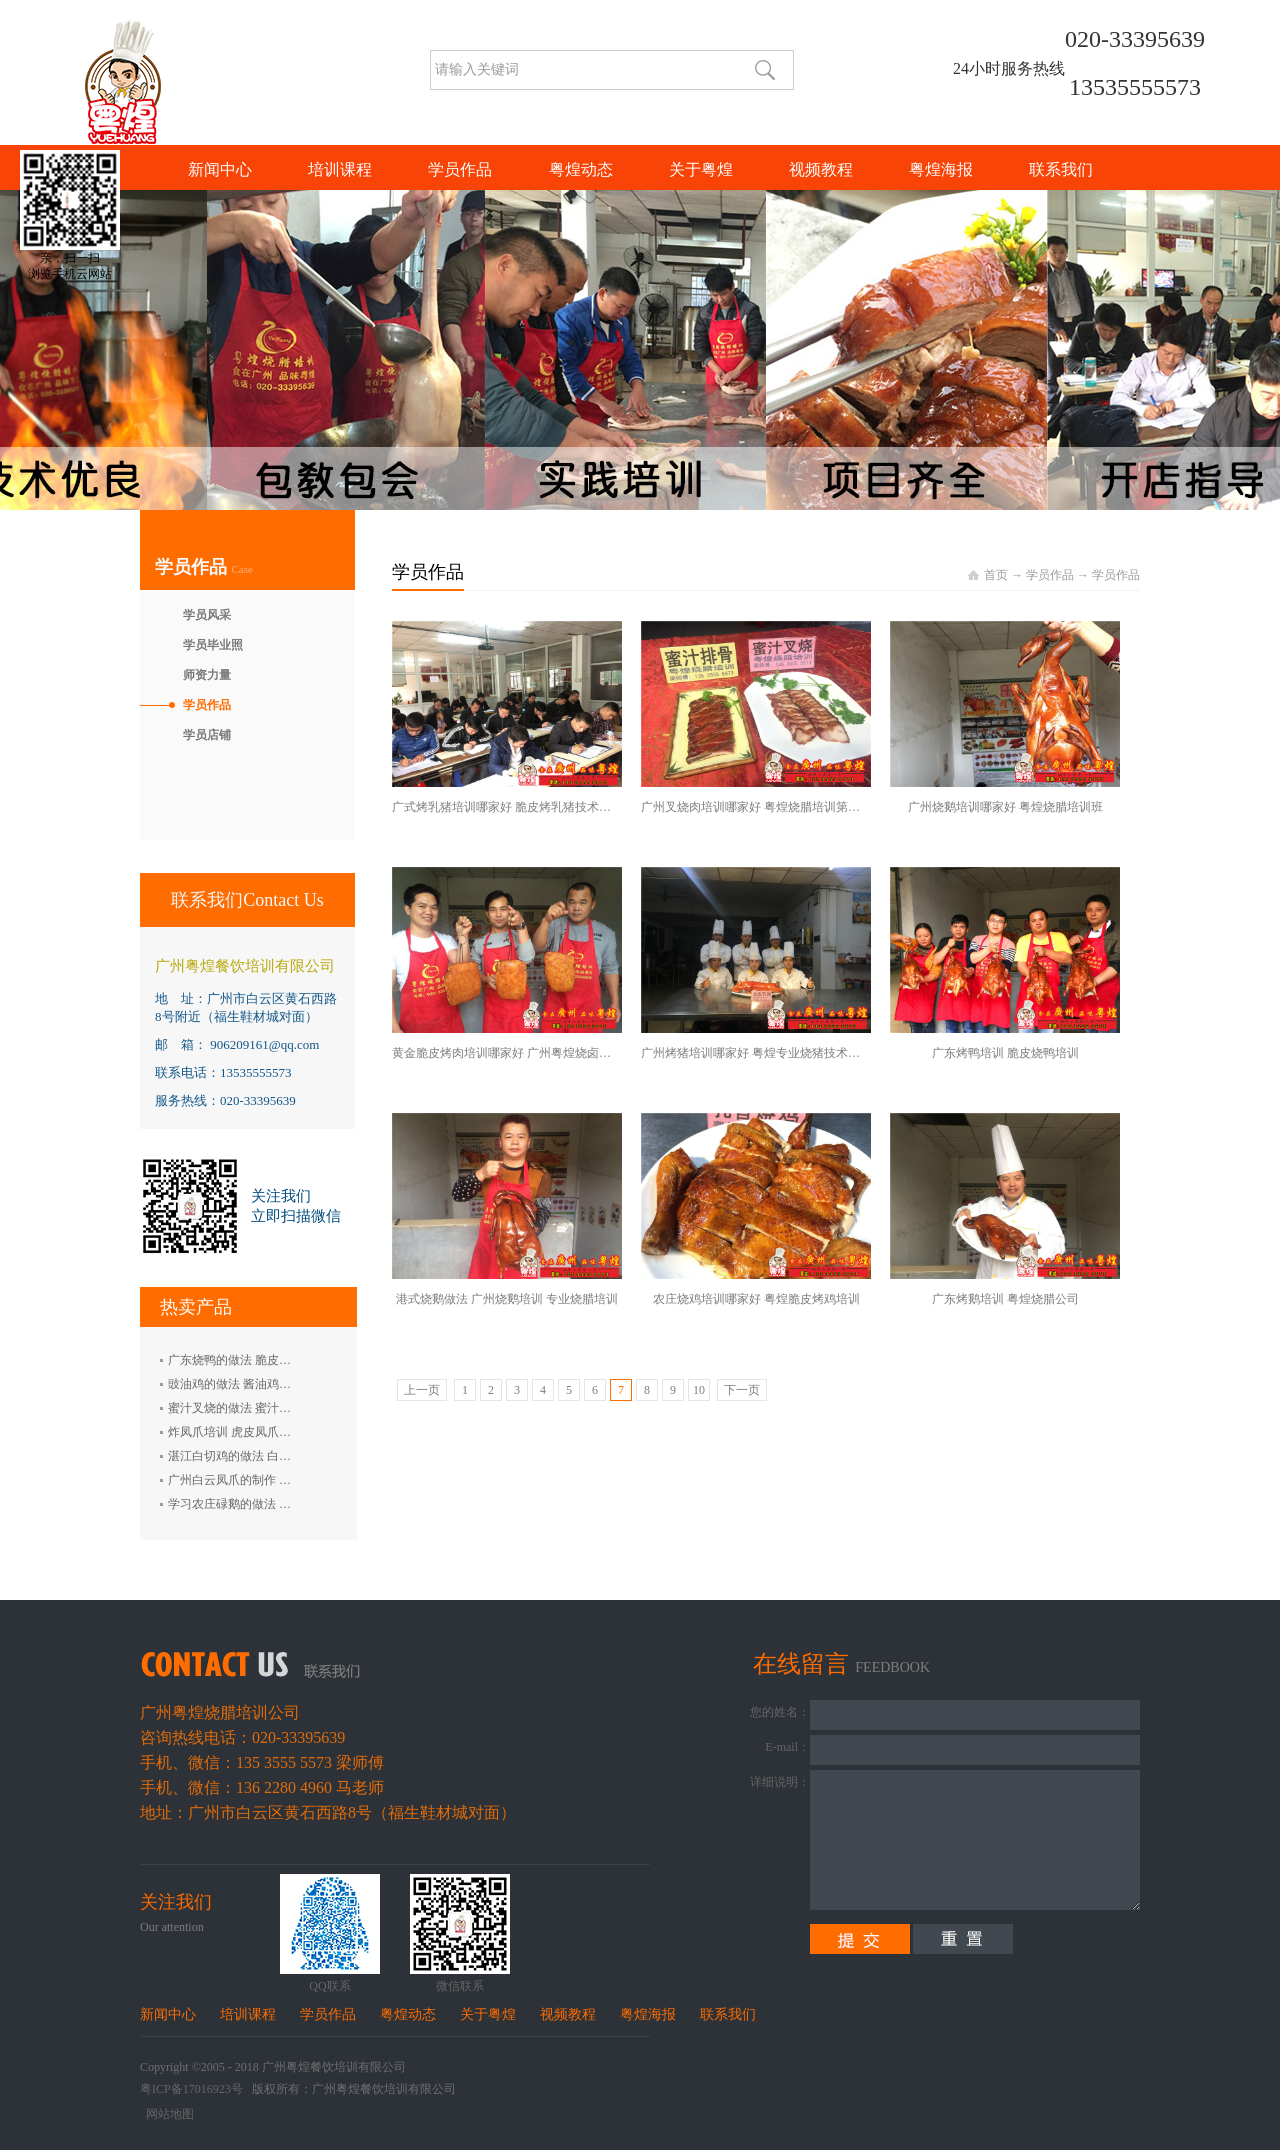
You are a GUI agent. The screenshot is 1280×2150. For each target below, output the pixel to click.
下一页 (742, 1390)
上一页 (422, 1390)
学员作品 (1050, 575)
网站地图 (167, 2114)
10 (699, 1390)
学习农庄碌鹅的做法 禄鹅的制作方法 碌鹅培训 (291, 1504)
